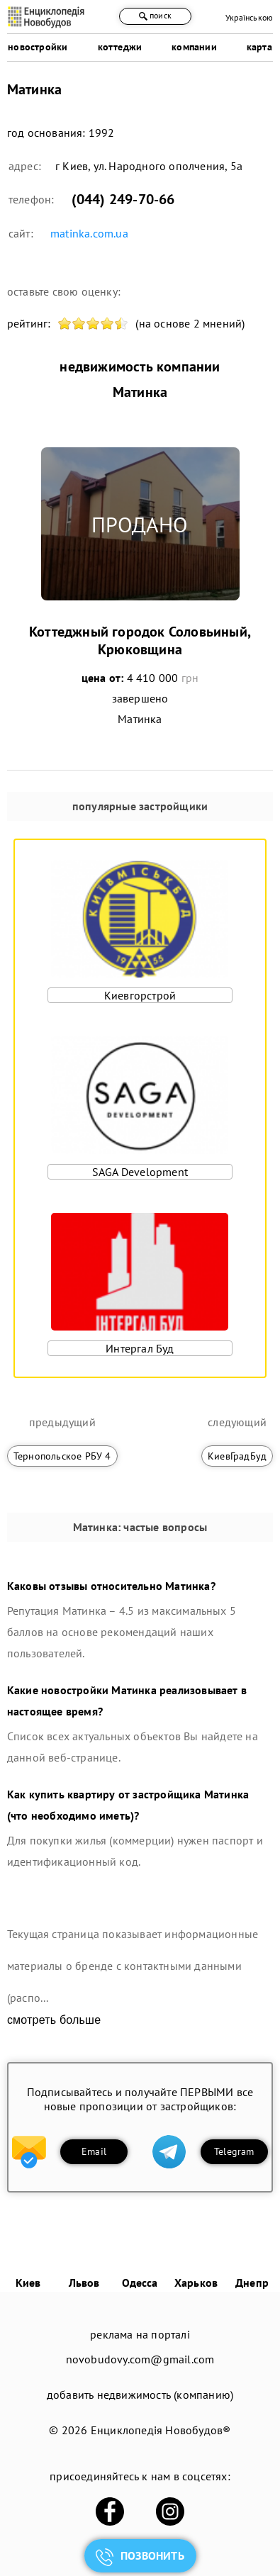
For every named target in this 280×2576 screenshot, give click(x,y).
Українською (249, 17)
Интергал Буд (140, 1348)
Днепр (252, 2282)
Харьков (196, 2282)
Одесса (139, 2282)
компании (194, 46)
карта (259, 46)
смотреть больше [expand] (54, 2020)
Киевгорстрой (140, 995)
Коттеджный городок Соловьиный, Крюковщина (140, 640)
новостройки (37, 46)
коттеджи (120, 46)
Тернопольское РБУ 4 (62, 1456)
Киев (28, 2282)
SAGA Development (140, 1172)
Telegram (234, 2151)
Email (94, 2151)
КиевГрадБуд (237, 1456)
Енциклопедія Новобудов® (161, 2430)
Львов (84, 2282)
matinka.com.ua (89, 233)
